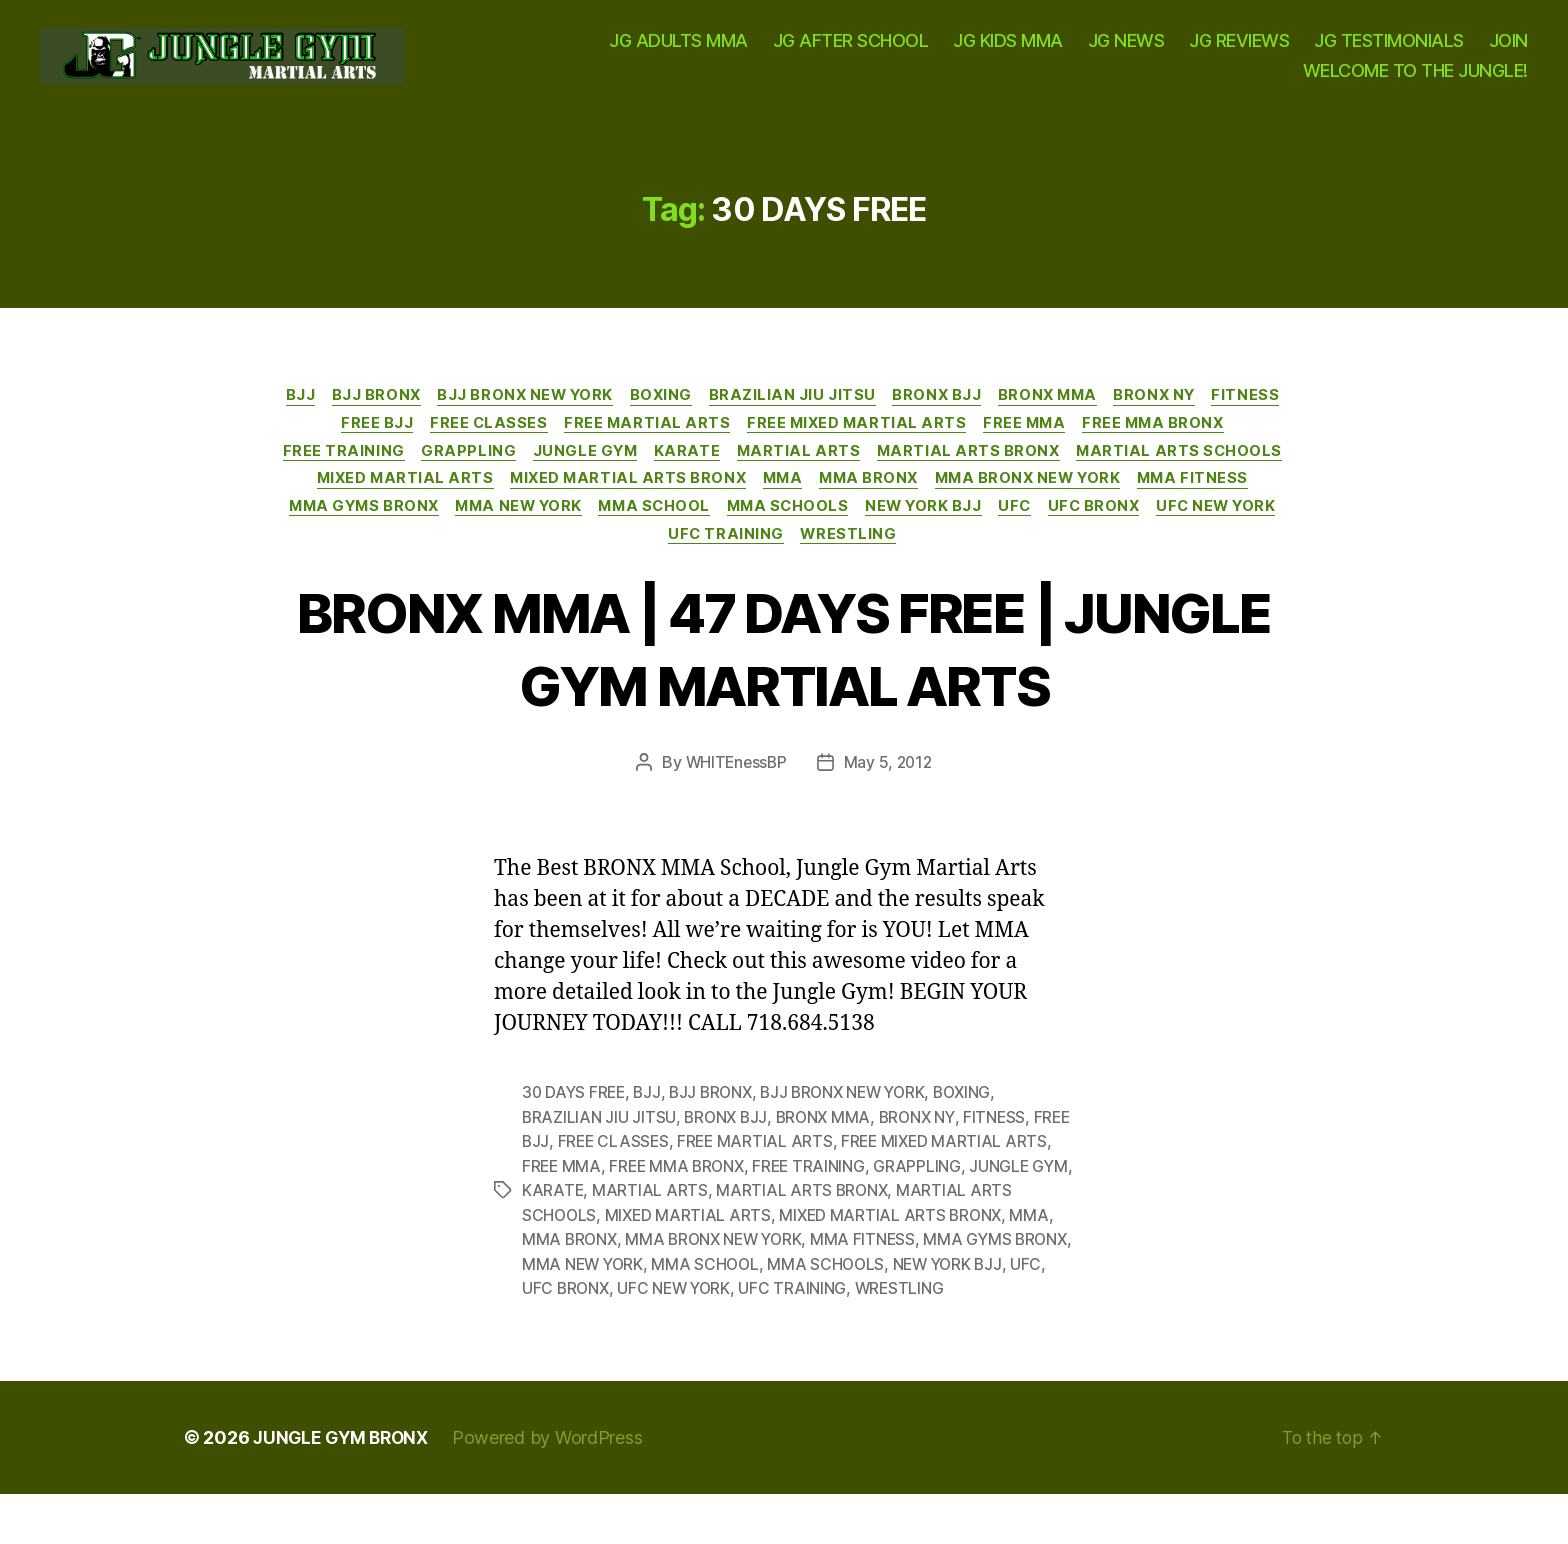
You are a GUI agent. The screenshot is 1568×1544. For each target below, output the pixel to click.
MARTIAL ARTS (916, 475)
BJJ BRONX (407, 416)
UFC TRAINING (950, 564)
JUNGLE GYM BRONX (344, 1487)
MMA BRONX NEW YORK (415, 535)
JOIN (1508, 50)
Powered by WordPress (555, 1487)
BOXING (702, 416)
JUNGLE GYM (694, 475)
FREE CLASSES (524, 445)
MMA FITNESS (586, 535)
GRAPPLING (573, 475)
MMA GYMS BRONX (741, 535)
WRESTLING (1076, 564)
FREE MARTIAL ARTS (687, 445)
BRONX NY (1213, 416)
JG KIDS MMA (1008, 50)
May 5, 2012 (889, 793)
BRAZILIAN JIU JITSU (836, 416)
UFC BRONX (682, 564)
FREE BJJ (409, 445)
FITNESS (319, 445)
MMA (1067, 505)
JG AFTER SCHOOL (851, 50)
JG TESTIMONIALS (1389, 50)
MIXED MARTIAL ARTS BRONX (906, 505)
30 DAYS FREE (575, 1123)
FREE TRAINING (445, 475)
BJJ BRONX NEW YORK (561, 416)
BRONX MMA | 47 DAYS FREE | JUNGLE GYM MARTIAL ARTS (784, 677)
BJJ (327, 416)
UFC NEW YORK (810, 564)
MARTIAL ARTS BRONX (1091, 475)
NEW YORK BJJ (502, 564)
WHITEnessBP (734, 793)
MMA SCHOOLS (1185, 535)
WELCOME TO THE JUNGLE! (1415, 79)
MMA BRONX (1159, 505)
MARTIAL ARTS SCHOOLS (462, 505)
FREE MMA (1076, 445)
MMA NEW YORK (903, 535)
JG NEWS (1126, 50)
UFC (598, 564)
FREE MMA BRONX (1210, 445)
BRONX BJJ (985, 416)
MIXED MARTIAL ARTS (676, 505)
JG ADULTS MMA (678, 50)
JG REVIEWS (1239, 50)
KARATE (801, 475)
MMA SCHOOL (1046, 535)
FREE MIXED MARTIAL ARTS (902, 445)
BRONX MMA (1101, 416)
